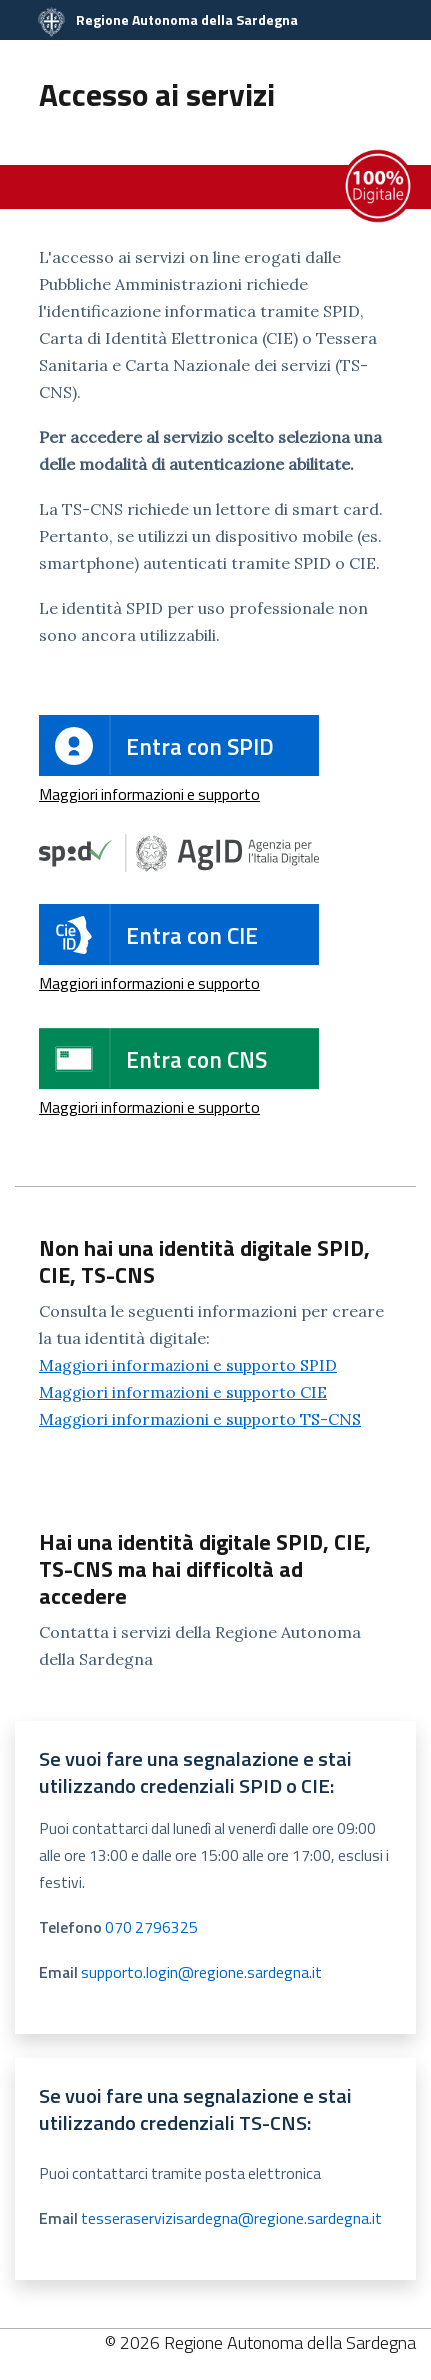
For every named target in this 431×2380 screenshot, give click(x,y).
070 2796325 (151, 1927)
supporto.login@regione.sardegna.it (201, 1972)
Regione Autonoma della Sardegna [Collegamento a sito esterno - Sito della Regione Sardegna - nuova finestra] (168, 19)
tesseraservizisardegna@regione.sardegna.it (231, 2218)
